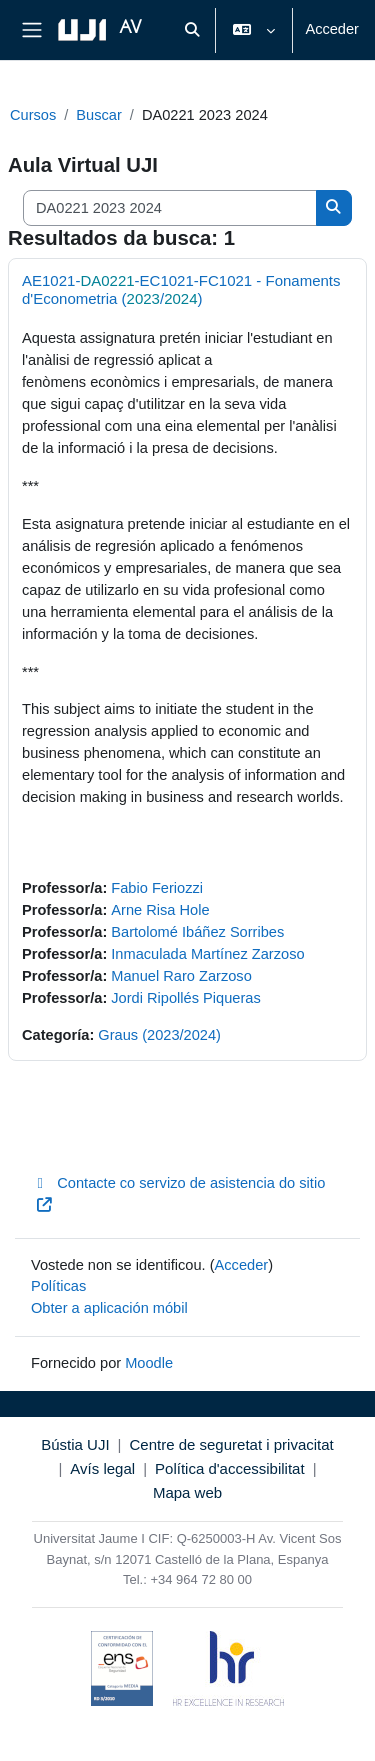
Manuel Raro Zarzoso (181, 976)
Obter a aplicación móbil (109, 1308)
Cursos (33, 115)
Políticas (58, 1286)
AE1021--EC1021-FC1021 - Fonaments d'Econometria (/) (181, 289)
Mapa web (187, 1492)
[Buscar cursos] (170, 208)
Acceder (332, 29)
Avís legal (102, 1468)
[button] (193, 30)
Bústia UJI (75, 1444)
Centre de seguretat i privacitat (231, 1444)
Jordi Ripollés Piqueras (185, 998)
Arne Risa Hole (160, 910)
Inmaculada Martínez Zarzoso (207, 954)
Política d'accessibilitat (230, 1468)
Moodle (149, 1363)
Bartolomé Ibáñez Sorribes (197, 932)
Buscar (98, 115)
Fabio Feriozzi (157, 888)
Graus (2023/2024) (159, 1035)
